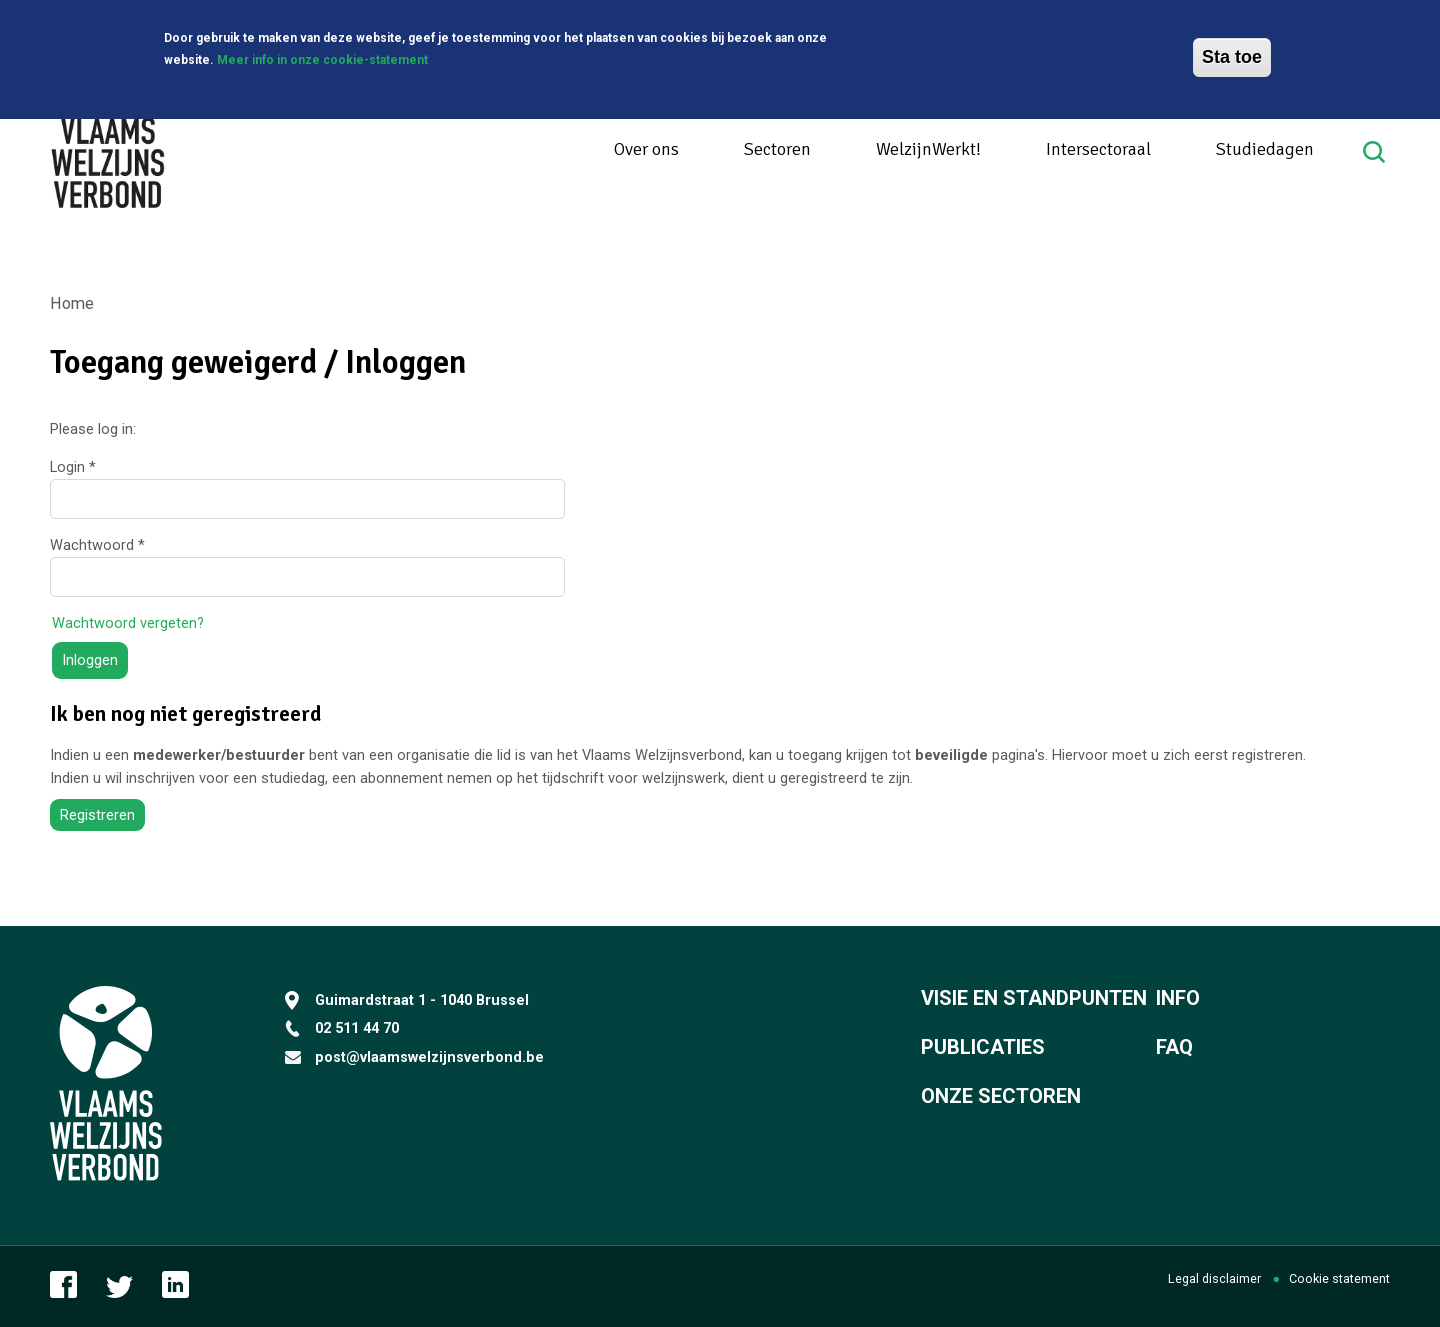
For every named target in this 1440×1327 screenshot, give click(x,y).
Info (1178, 998)
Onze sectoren (1001, 1096)
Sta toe (1232, 53)
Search (1376, 152)
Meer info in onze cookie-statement (322, 56)
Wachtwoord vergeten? (128, 623)
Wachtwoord (97, 545)
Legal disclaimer (1214, 1278)
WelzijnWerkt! (928, 149)
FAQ (1174, 1047)
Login (73, 467)
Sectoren (777, 149)
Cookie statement (1339, 1278)
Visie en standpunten (1034, 998)
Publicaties (983, 1047)
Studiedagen (1265, 149)
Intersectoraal (1098, 149)
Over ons (646, 149)
